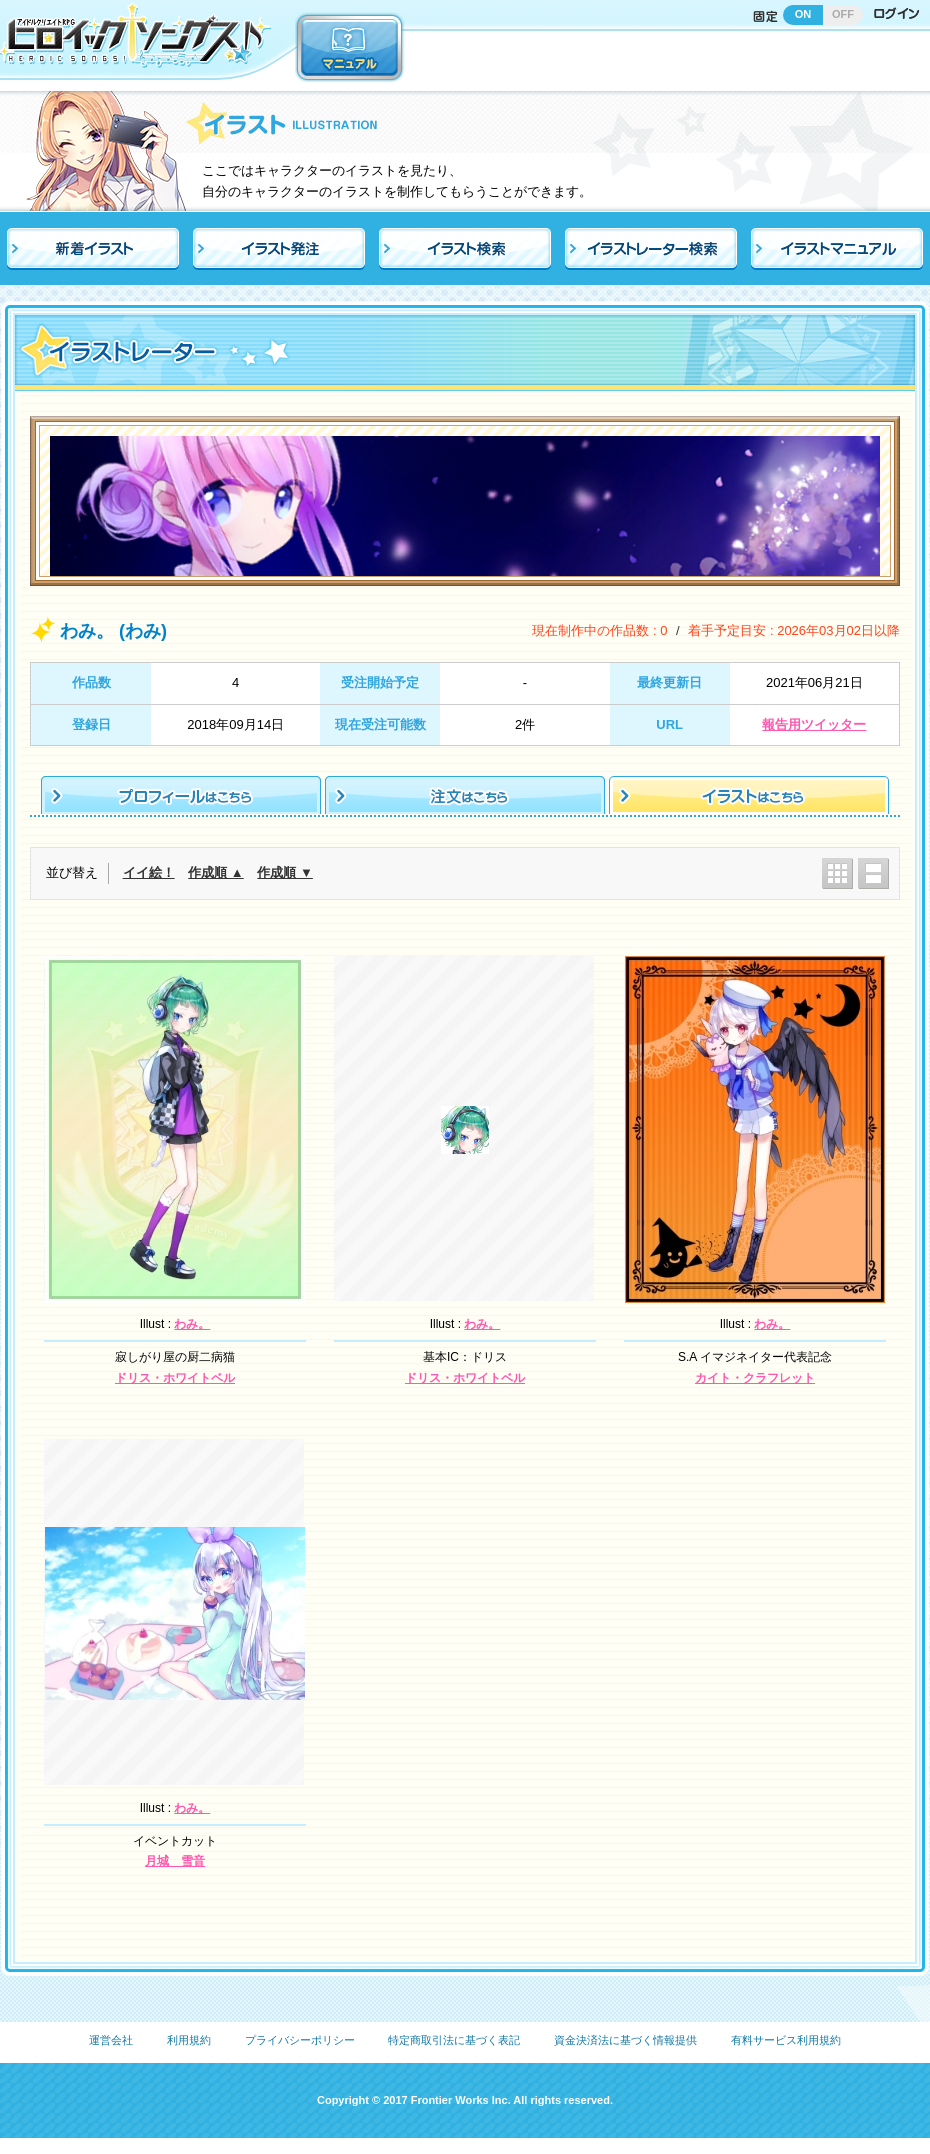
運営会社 (111, 2040)
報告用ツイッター (814, 724)
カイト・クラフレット (755, 1378)
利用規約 (189, 2040)
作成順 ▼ (284, 872)
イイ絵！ (149, 872)
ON (803, 14)
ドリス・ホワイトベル (175, 1378)
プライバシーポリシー (300, 2040)
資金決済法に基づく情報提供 (625, 2040)
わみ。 (192, 1324)
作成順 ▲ (215, 872)
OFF (843, 14)
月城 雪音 (175, 1861)
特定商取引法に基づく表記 (454, 2040)
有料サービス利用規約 (786, 2040)
